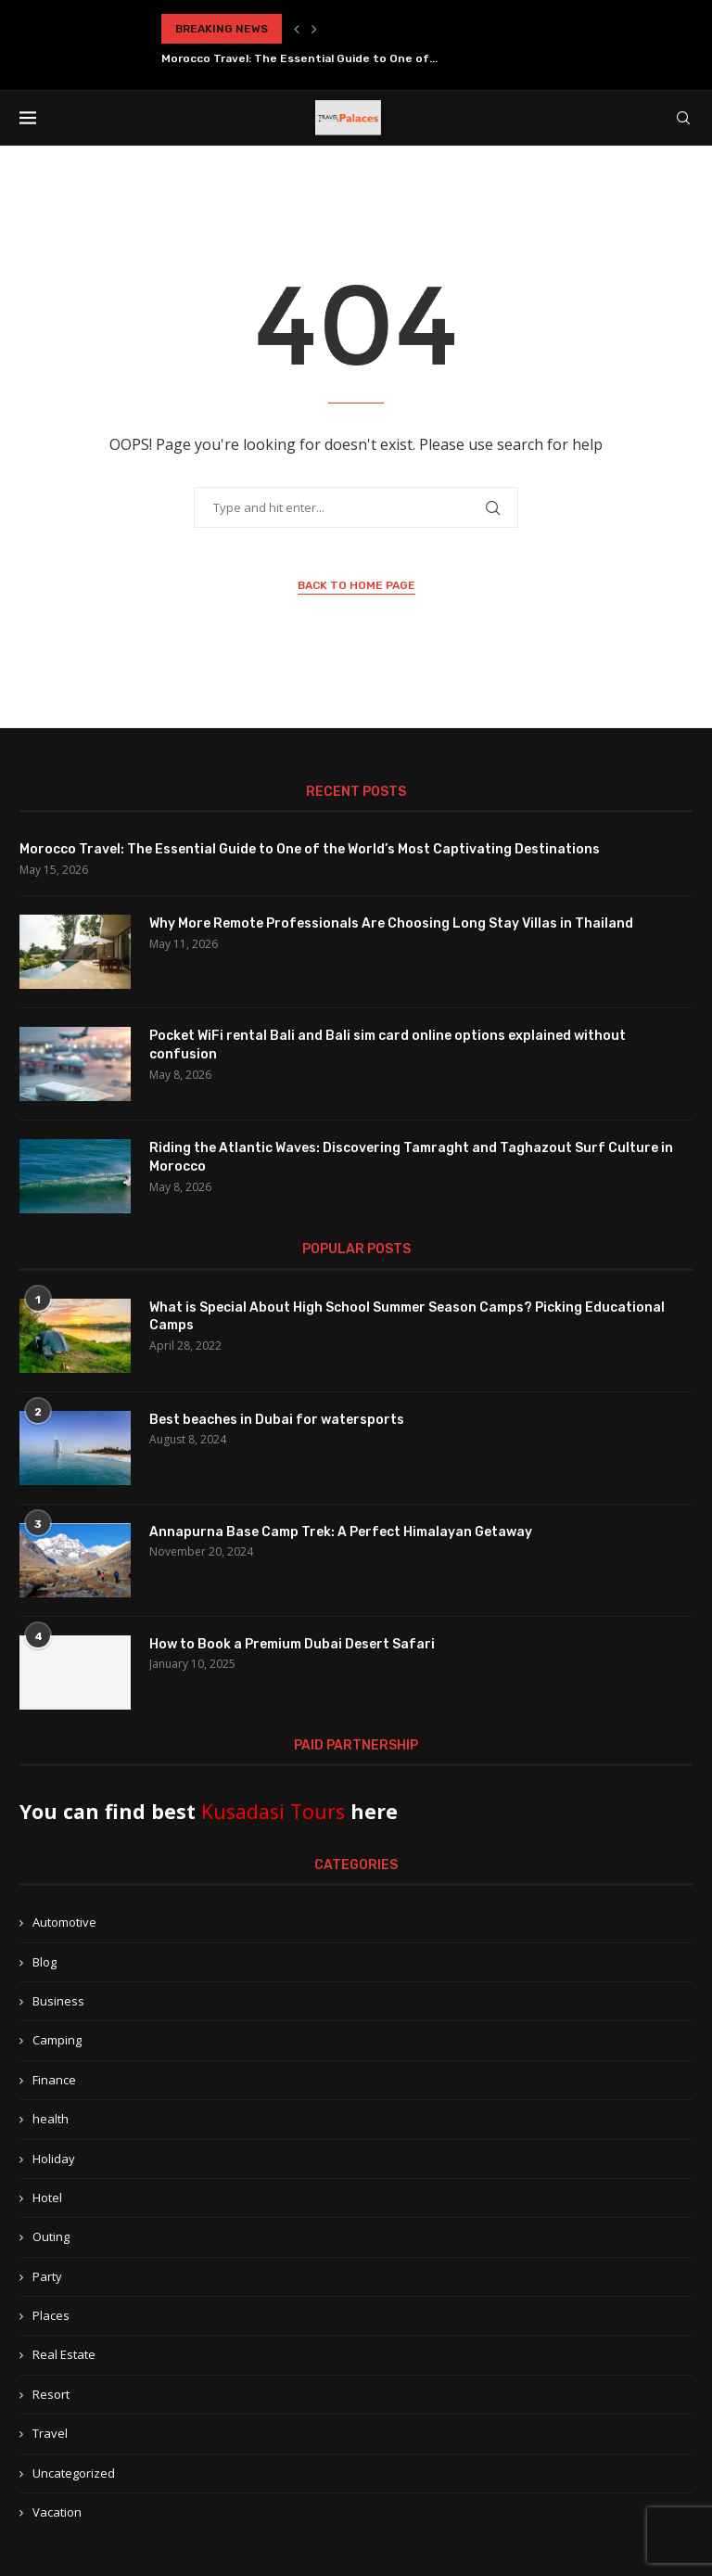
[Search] (683, 118)
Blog (44, 1962)
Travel (50, 2433)
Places (51, 2315)
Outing (51, 2236)
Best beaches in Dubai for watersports (276, 1420)
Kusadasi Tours (273, 1811)
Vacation (57, 2512)
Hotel (47, 2197)
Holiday (53, 2158)
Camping (57, 2039)
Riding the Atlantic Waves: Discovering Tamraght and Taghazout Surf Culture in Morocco (411, 1157)
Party (47, 2276)
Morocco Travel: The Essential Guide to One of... (299, 58)
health (50, 2118)
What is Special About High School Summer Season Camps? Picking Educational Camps (407, 1317)
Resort (51, 2394)
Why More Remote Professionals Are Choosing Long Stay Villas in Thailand (391, 923)
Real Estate (63, 2354)
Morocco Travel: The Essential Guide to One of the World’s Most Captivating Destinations (309, 849)
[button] (296, 29)
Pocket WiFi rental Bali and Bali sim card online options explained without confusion (387, 1045)
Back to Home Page (356, 585)
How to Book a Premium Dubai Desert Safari (292, 1644)
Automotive (64, 1922)
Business (58, 2001)
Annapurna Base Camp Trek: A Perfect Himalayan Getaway (340, 1532)
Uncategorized (73, 2473)
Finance (54, 2079)
